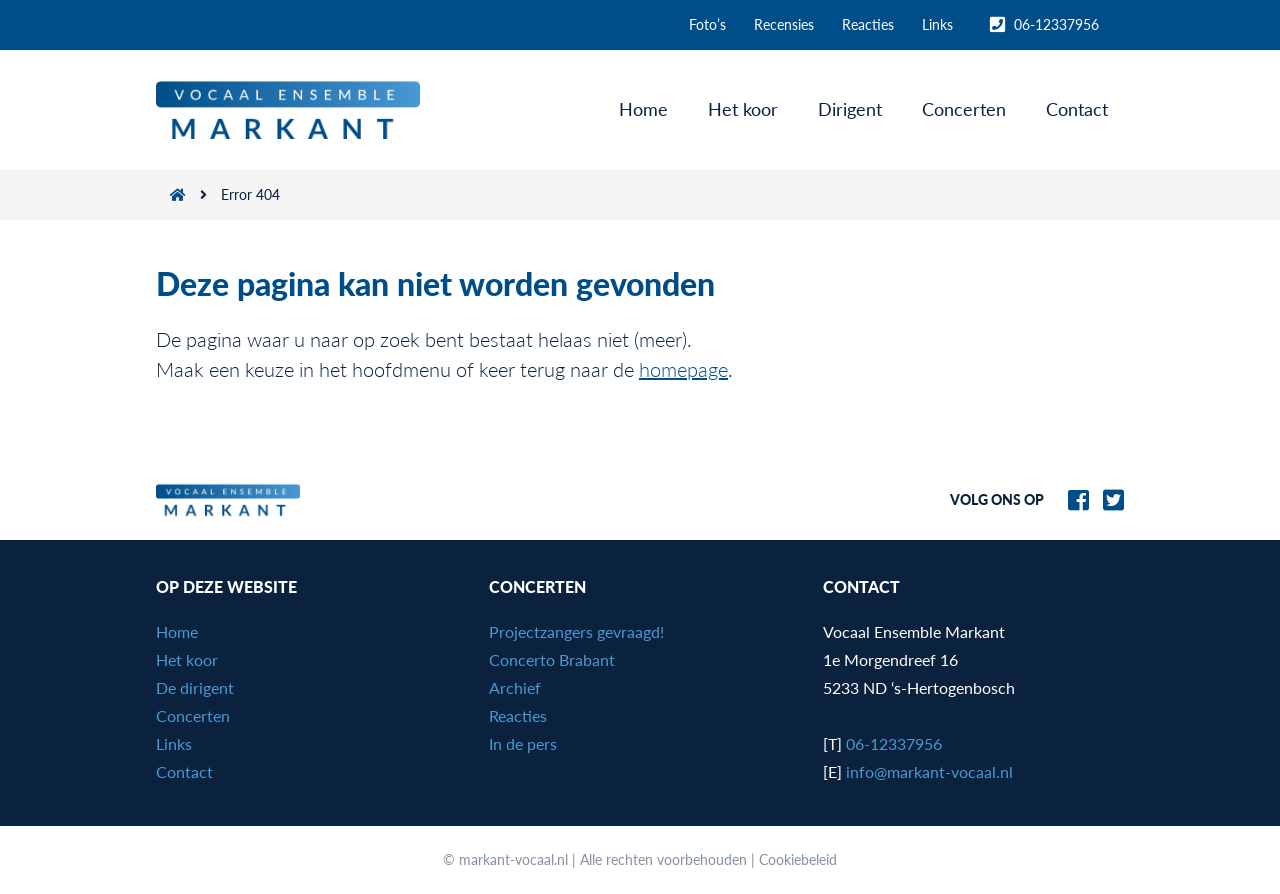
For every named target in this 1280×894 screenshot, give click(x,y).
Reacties (868, 24)
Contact (1077, 109)
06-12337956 (1044, 25)
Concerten (964, 109)
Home (643, 109)
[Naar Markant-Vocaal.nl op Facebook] (1073, 497)
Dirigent (850, 109)
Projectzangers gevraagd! (576, 631)
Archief (515, 687)
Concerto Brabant (552, 659)
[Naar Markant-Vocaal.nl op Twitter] (1108, 497)
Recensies (784, 24)
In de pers (523, 743)
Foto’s (707, 24)
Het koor (743, 109)
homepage (683, 369)
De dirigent (195, 687)
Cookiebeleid (798, 859)
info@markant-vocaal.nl (929, 771)
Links (937, 24)
